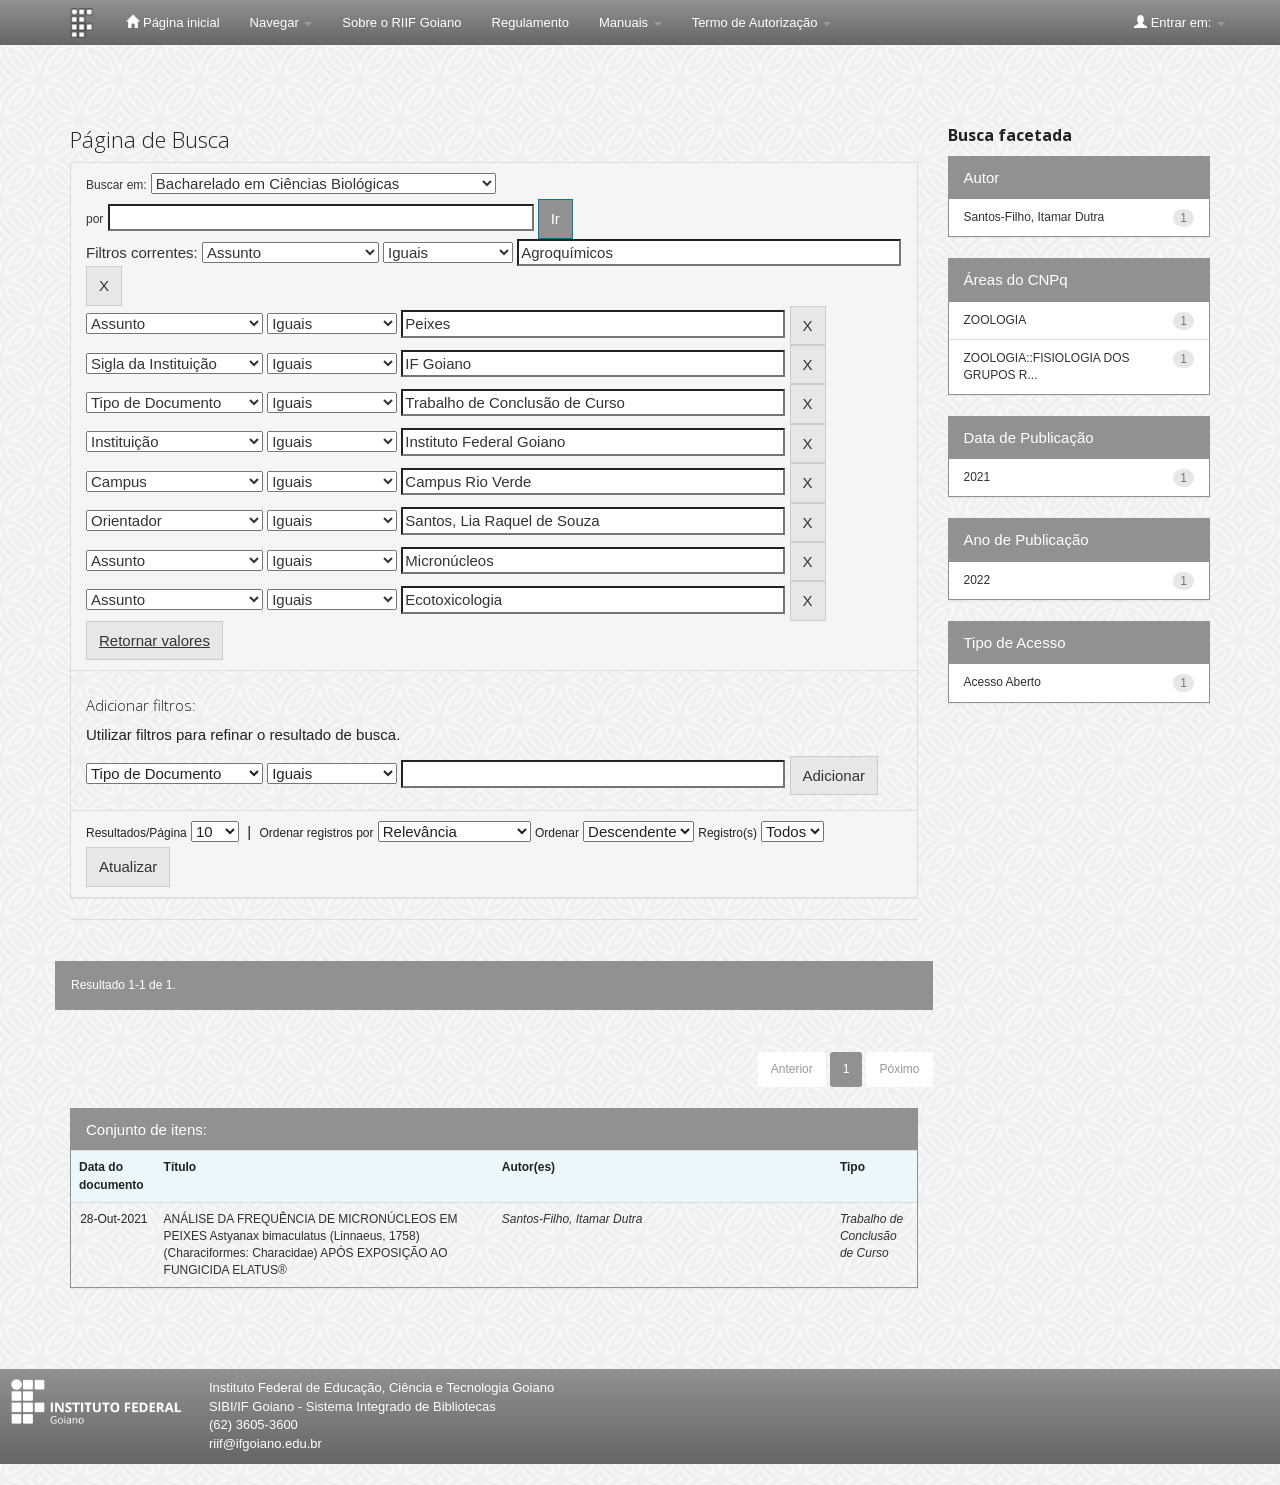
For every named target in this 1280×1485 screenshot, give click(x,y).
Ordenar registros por (316, 833)
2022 (977, 580)
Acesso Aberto (1002, 682)
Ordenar (557, 833)
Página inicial (172, 22)
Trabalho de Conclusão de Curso (871, 1236)
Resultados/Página (136, 833)
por (94, 219)
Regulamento (530, 22)
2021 (977, 477)
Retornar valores (154, 640)
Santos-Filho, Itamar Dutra (572, 1219)
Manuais (630, 22)
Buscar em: (116, 185)
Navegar (281, 22)
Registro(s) (727, 833)
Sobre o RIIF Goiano (401, 22)
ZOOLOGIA (995, 320)
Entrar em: (1179, 22)
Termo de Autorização (761, 22)
